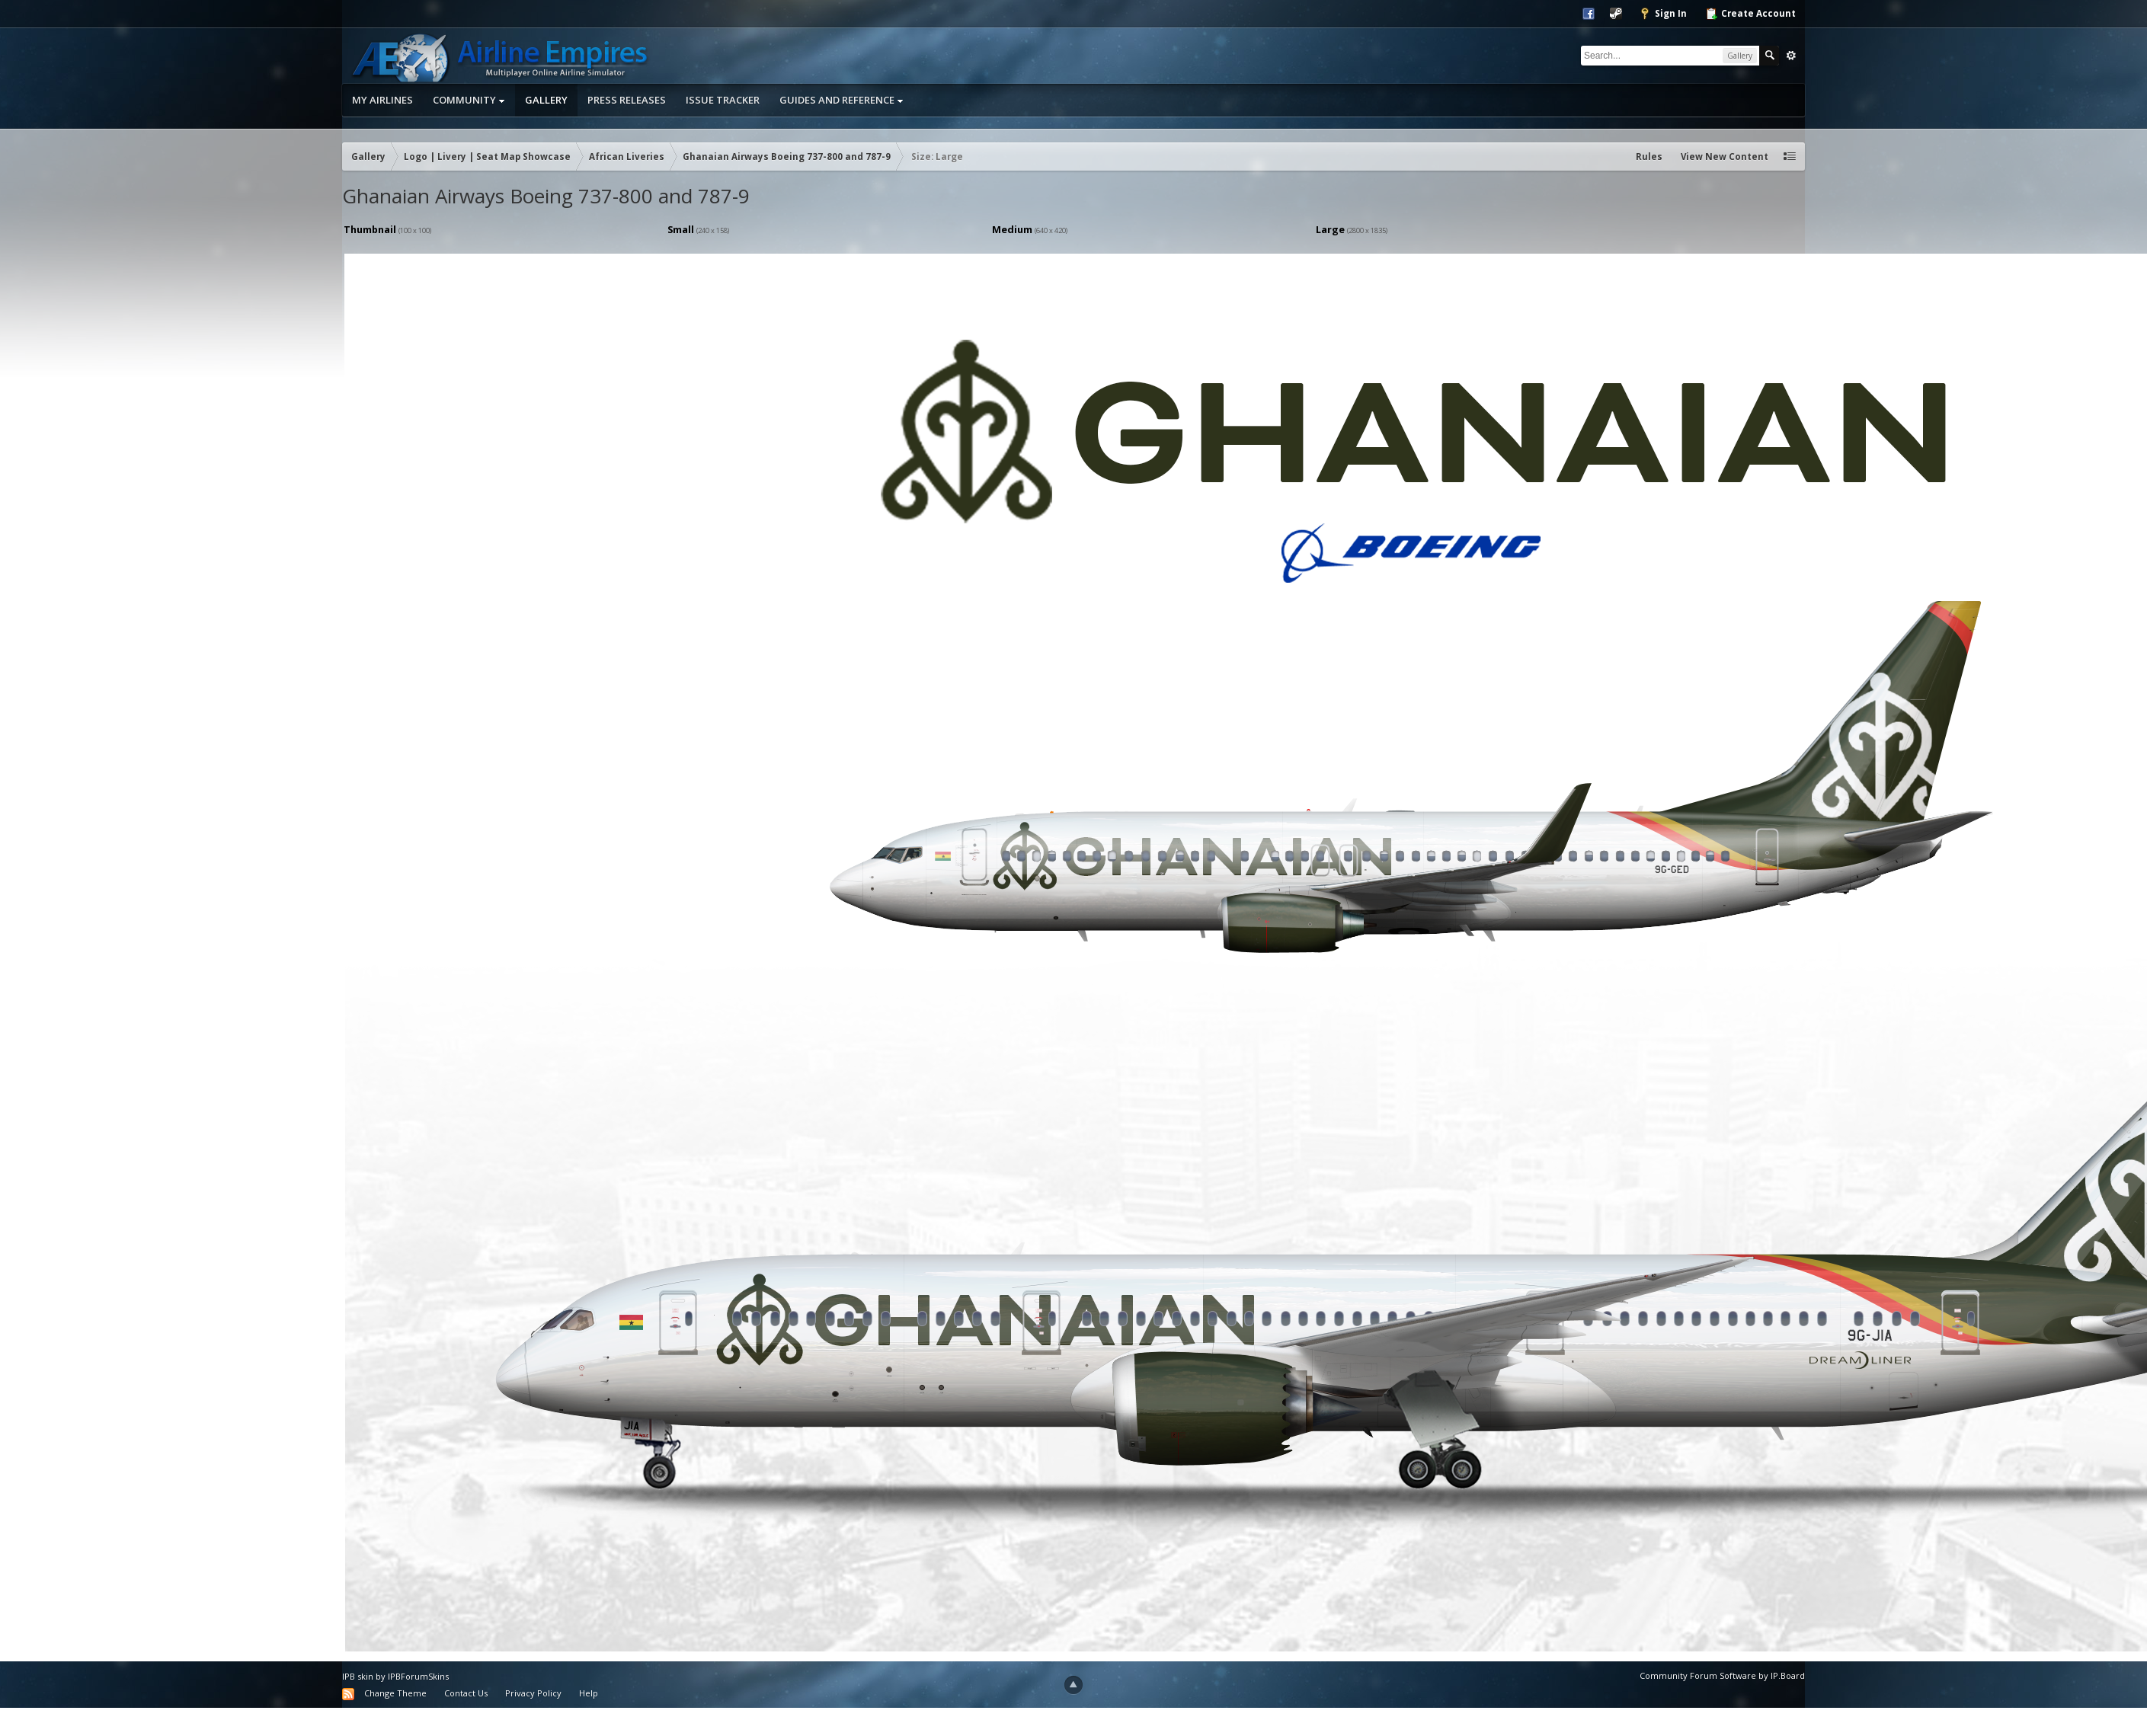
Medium (1012, 229)
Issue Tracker (723, 100)
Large (1330, 229)
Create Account (1750, 14)
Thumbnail (370, 229)
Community (469, 100)
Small (680, 229)
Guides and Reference (841, 100)
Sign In (1663, 14)
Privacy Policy (533, 1693)
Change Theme (395, 1693)
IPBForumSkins (418, 1676)
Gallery (546, 100)
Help (588, 1693)
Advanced (1791, 56)
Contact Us (466, 1693)
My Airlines (382, 100)
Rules (1649, 156)
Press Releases (626, 100)
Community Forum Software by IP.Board (1722, 1675)
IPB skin (357, 1676)
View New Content (1724, 156)
